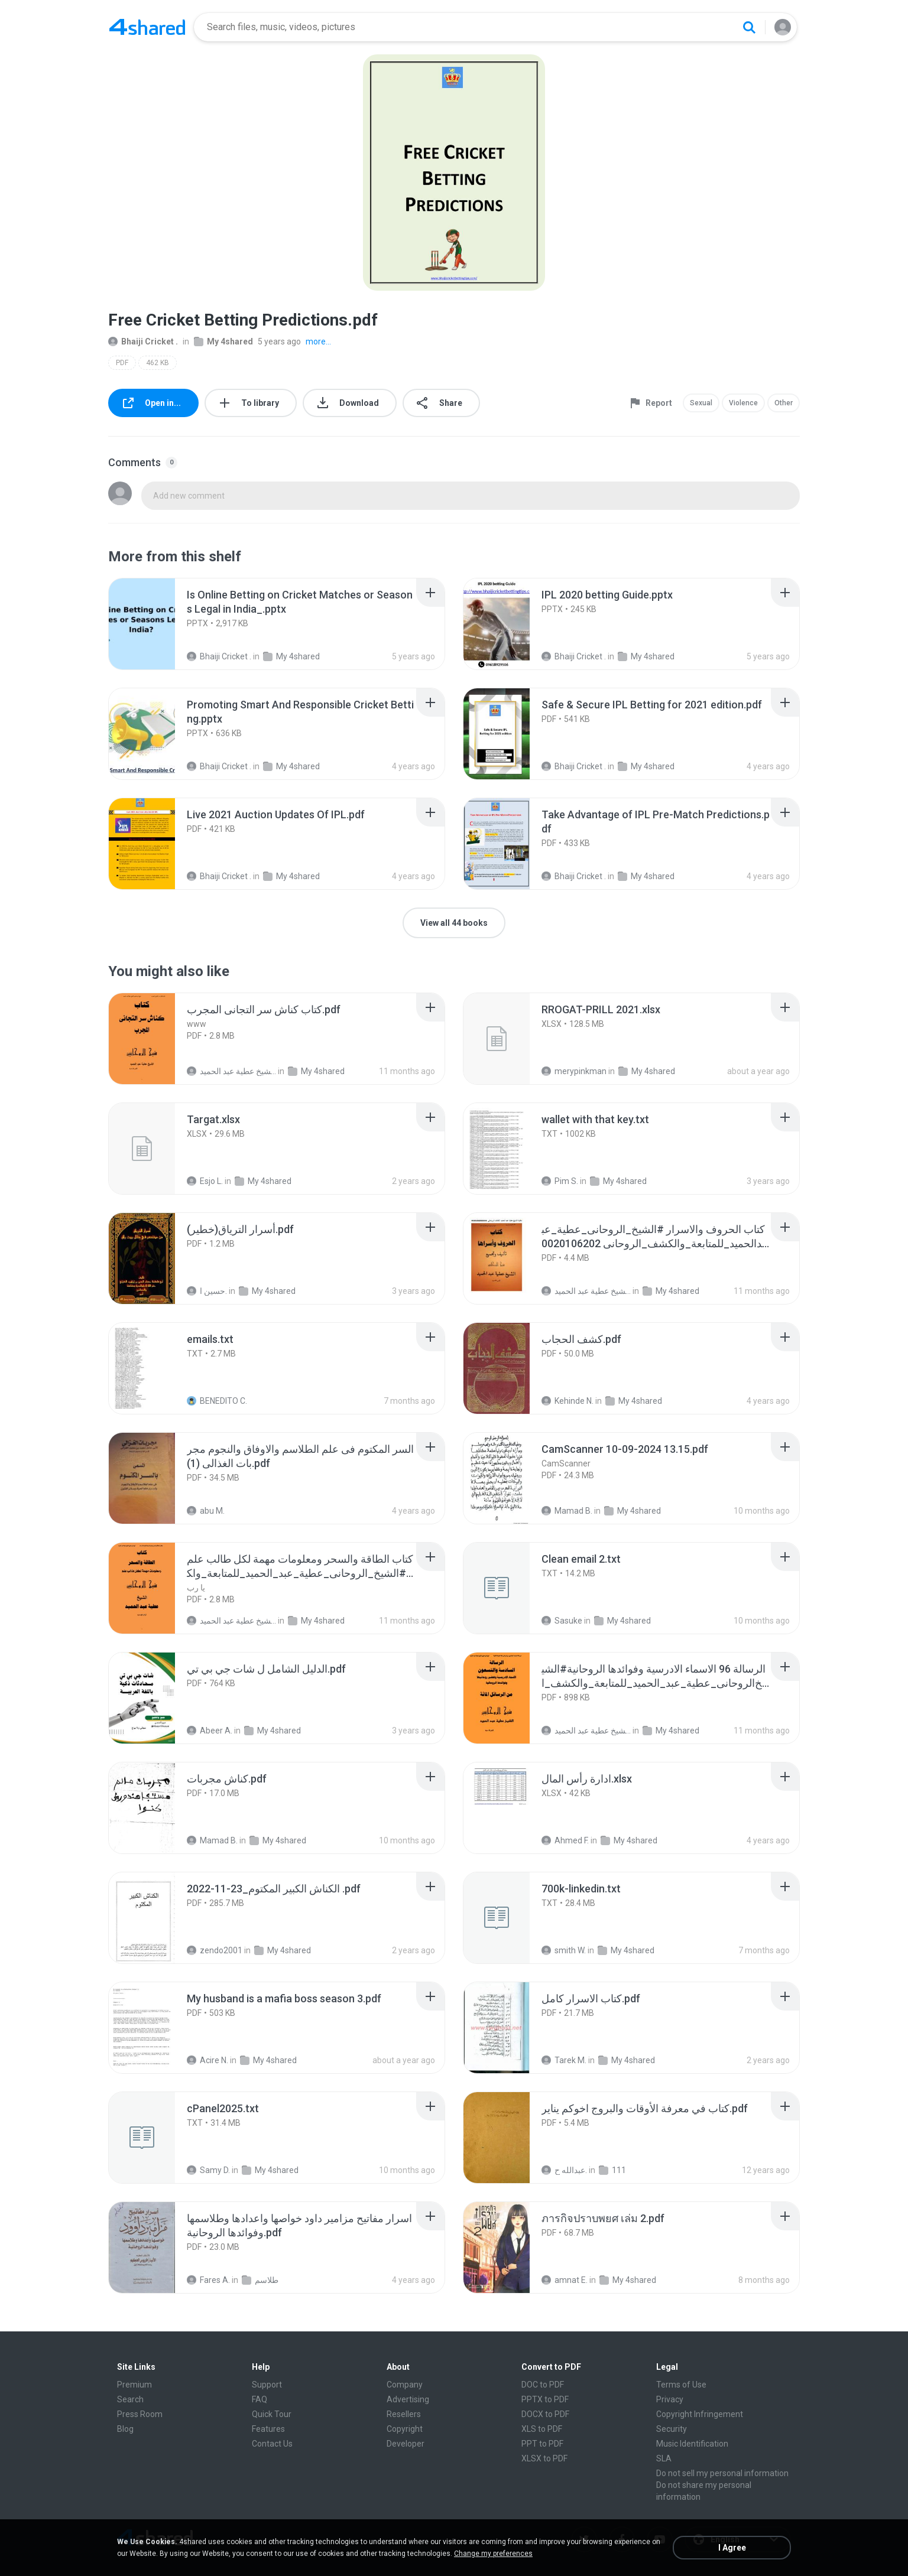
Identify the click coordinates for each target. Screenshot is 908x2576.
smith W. (563, 1950)
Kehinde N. (567, 1401)
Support (267, 2384)
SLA (664, 2458)
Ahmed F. (565, 1840)
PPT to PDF (542, 2443)
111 (612, 2170)
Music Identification (692, 2443)
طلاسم (260, 2280)
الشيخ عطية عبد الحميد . (231, 1071)
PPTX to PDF (545, 2399)
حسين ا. (207, 1291)
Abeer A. (209, 1730)
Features (268, 2429)
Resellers (404, 2414)
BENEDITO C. (217, 1401)
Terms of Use (681, 2384)
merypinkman (574, 1071)
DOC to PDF (542, 2384)
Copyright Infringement (699, 2414)
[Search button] (749, 27)
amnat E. (564, 2280)
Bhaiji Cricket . (143, 341)
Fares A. (208, 2280)
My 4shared (223, 341)
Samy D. (208, 2170)
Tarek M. (563, 2060)
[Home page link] (147, 27)
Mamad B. (566, 1510)
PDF (122, 363)
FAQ (259, 2399)
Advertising (408, 2399)
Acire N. (207, 2060)
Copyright (405, 2429)
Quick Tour (271, 2414)
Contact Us (272, 2443)
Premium (134, 2384)
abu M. (206, 1510)
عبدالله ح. (564, 2170)
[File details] (155, 623)
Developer (405, 2443)
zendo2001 (214, 1950)
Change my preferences (493, 2553)
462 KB (157, 363)
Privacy (669, 2399)
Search (130, 2399)
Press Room (140, 2414)
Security (671, 2429)
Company (405, 2384)
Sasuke (561, 1620)
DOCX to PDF (545, 2414)
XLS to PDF (541, 2429)
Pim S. (559, 1181)
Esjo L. (205, 1181)
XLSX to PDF (544, 2458)
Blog (125, 2429)
